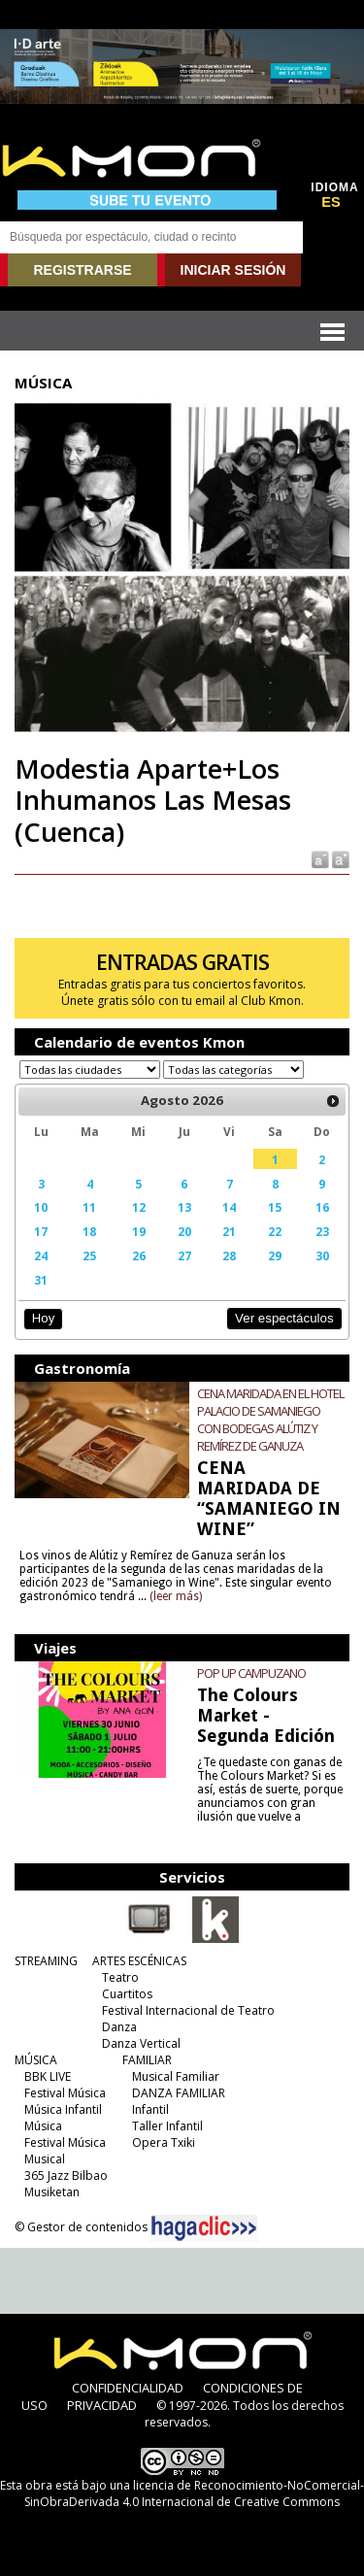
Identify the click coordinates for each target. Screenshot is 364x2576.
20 (184, 1231)
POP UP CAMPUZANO (251, 1673)
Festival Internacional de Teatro (188, 2010)
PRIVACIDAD (102, 2405)
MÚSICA (36, 2060)
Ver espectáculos (284, 1318)
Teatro (120, 1977)
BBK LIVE (47, 2076)
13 (184, 1207)
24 (41, 1255)
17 (41, 1231)
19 (139, 1231)
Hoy (43, 1318)
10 (41, 1207)
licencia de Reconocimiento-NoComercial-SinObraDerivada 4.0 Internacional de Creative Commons (194, 2493)
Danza (119, 2027)
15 (274, 1207)
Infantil (150, 2109)
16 (322, 1207)
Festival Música (65, 2093)
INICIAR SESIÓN (233, 270)
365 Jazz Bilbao (66, 2175)
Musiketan (52, 2192)
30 (322, 1255)
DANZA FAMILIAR (178, 2093)
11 (89, 1207)
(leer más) (175, 1596)
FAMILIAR (147, 2060)
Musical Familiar (175, 2076)
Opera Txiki (163, 2142)
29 (274, 1255)
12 (139, 1207)
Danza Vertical (141, 2043)
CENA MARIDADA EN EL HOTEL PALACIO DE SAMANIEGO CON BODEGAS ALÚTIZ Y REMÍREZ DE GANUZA (270, 1420)
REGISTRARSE (82, 270)
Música (43, 2126)
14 (229, 1207)
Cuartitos (127, 1994)
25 (89, 1255)
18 (89, 1231)
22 (274, 1231)
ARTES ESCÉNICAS (139, 1961)
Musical (44, 2159)
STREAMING (46, 1961)
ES (331, 202)
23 (322, 1231)
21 (229, 1231)
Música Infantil (63, 2109)
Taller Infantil (167, 2126)
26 (139, 1255)
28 (229, 1255)
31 (41, 1280)
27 (184, 1255)
